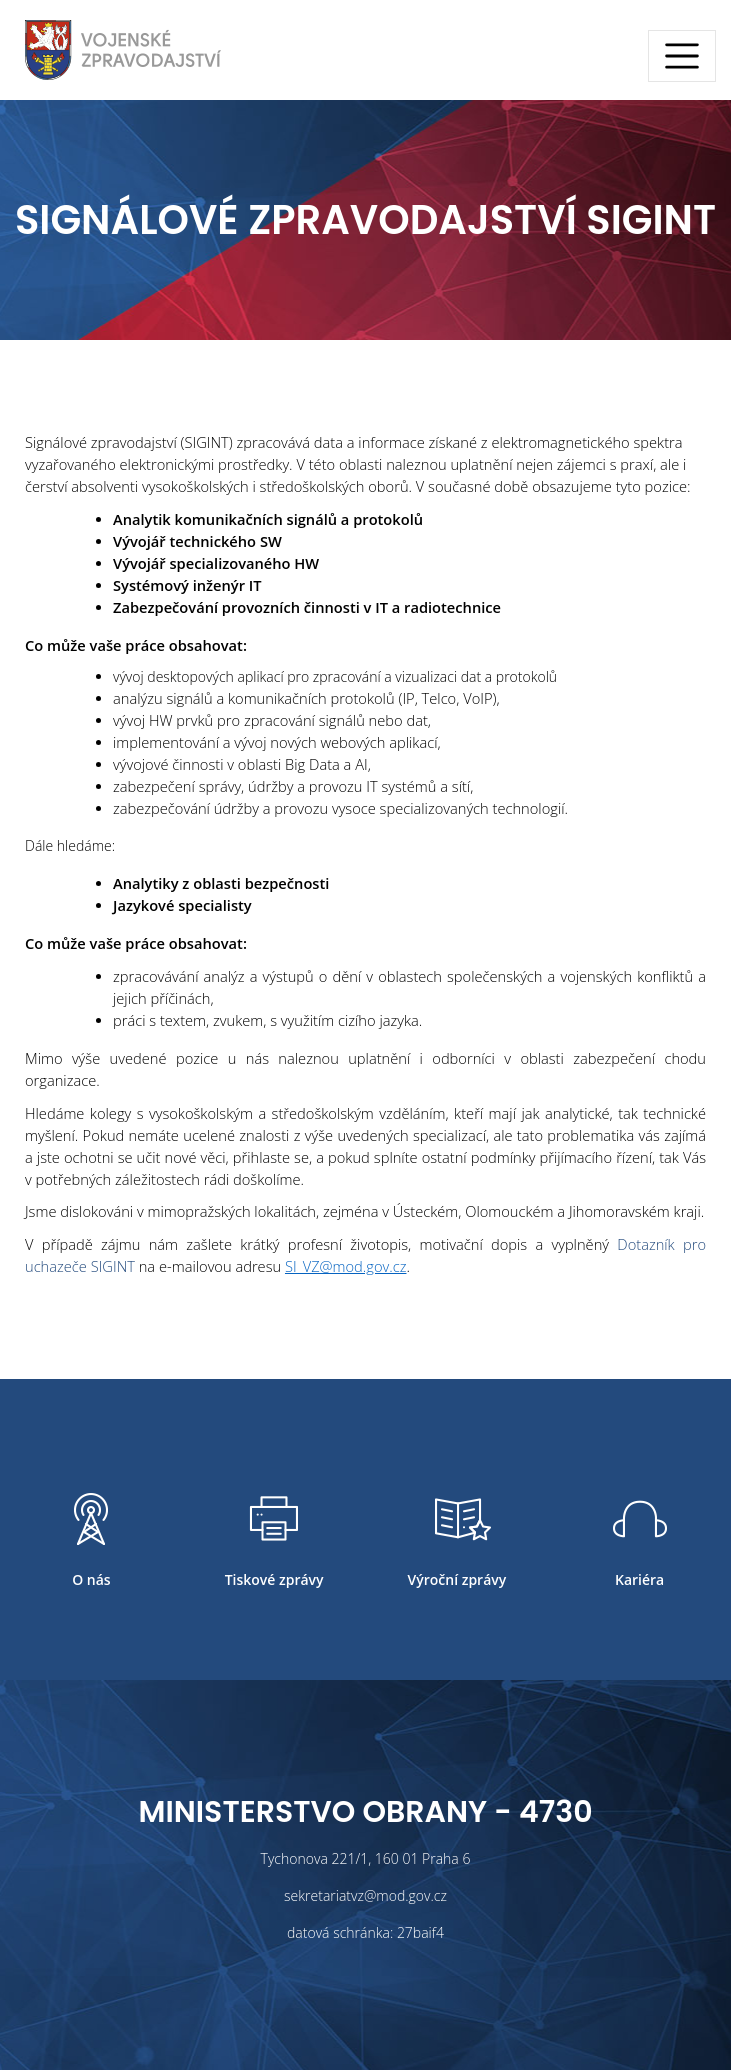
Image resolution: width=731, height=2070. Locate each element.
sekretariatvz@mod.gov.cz (365, 1895)
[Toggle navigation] (682, 56)
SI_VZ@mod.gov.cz (346, 1266)
